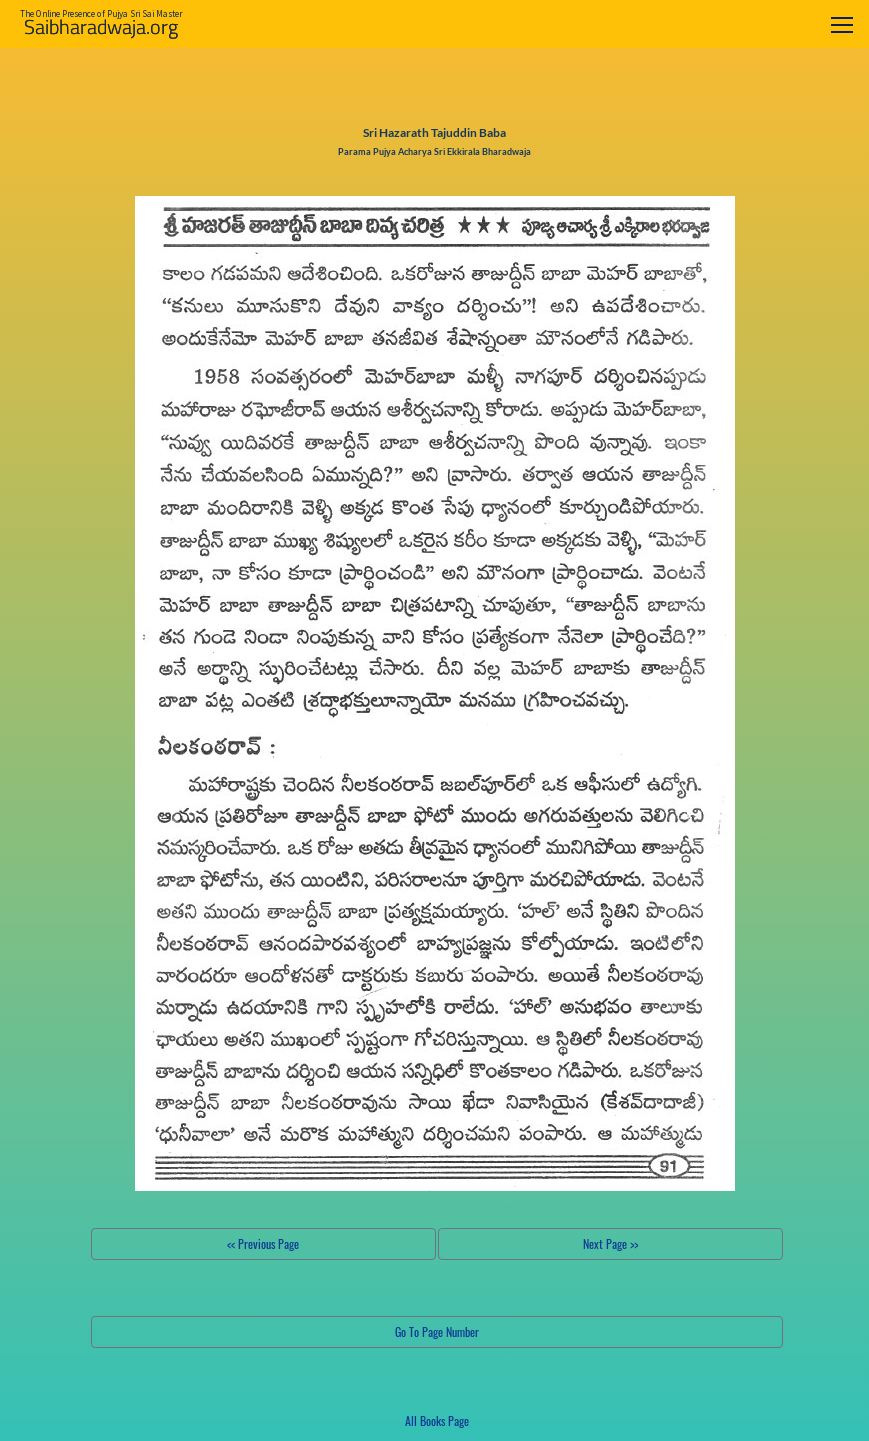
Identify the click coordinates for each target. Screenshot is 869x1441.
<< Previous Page (263, 1243)
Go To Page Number (437, 1331)
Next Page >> (610, 1243)
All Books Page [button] (437, 1420)
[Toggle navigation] (842, 24)
